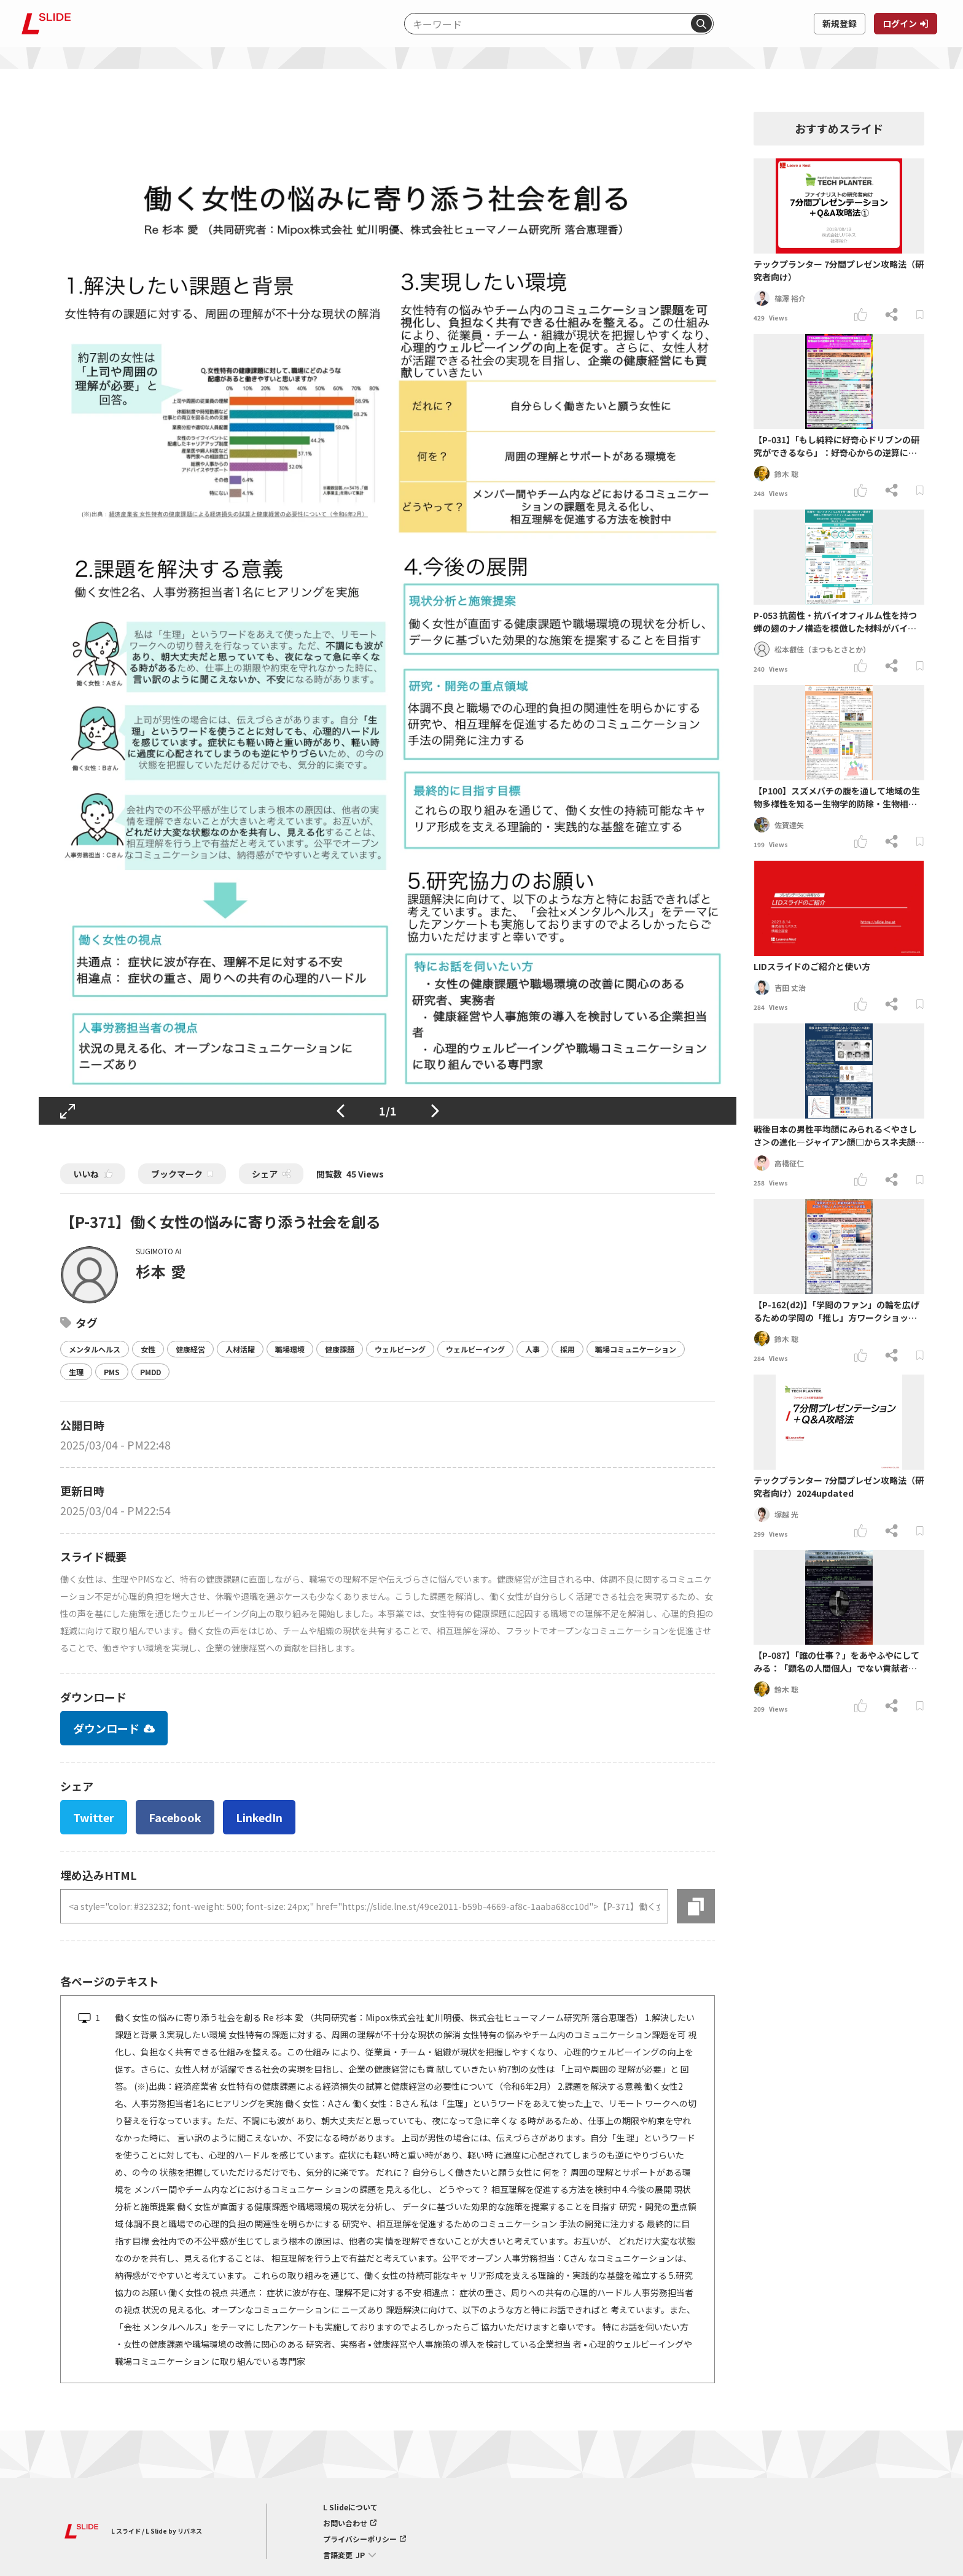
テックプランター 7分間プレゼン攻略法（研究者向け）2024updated (839, 1486)
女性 (148, 1349)
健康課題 (339, 1349)
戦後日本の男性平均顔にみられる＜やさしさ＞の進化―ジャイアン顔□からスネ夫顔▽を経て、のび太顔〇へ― (839, 1136)
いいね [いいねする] (92, 1174)
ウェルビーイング (475, 1349)
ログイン (900, 23)
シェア (265, 1174)
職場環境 (290, 1349)
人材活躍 (240, 1349)
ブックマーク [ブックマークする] (182, 1174)
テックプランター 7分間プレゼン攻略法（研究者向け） (839, 270)
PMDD (150, 1372)
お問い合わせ (345, 2523)
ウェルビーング (400, 1349)
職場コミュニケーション (635, 1349)
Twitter (93, 1817)
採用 (567, 1349)
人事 (532, 1349)
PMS (112, 1372)
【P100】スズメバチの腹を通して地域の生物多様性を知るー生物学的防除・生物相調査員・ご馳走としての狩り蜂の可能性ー (837, 797)
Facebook (175, 1817)
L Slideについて (350, 2507)
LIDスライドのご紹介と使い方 (812, 966)
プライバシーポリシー (360, 2539)
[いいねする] (861, 314)
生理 (76, 1372)
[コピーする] (696, 1906)
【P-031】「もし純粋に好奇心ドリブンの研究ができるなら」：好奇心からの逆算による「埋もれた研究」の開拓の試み (836, 446)
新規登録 (839, 23)
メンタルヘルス (94, 1349)
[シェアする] (891, 314)
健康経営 (190, 1349)
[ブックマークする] (919, 314)
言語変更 (338, 2555)
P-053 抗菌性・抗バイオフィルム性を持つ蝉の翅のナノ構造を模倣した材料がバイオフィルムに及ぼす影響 (835, 622)
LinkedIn (259, 1817)
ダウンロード (114, 1728)
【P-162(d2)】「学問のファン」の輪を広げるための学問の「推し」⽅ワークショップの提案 (836, 1311)
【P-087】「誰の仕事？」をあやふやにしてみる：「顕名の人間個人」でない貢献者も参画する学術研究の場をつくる (836, 1662)
